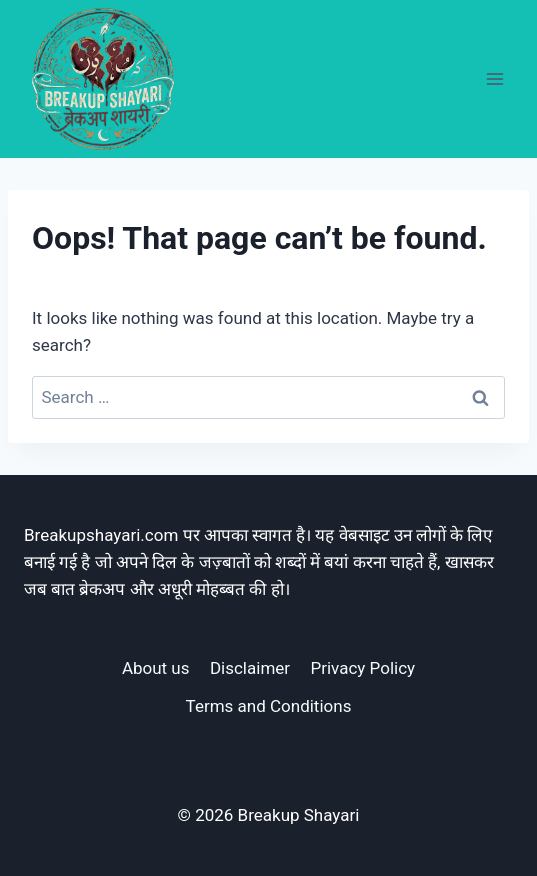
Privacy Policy (362, 668)
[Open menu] (494, 78)
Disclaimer (250, 668)
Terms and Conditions (269, 706)
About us (156, 668)
